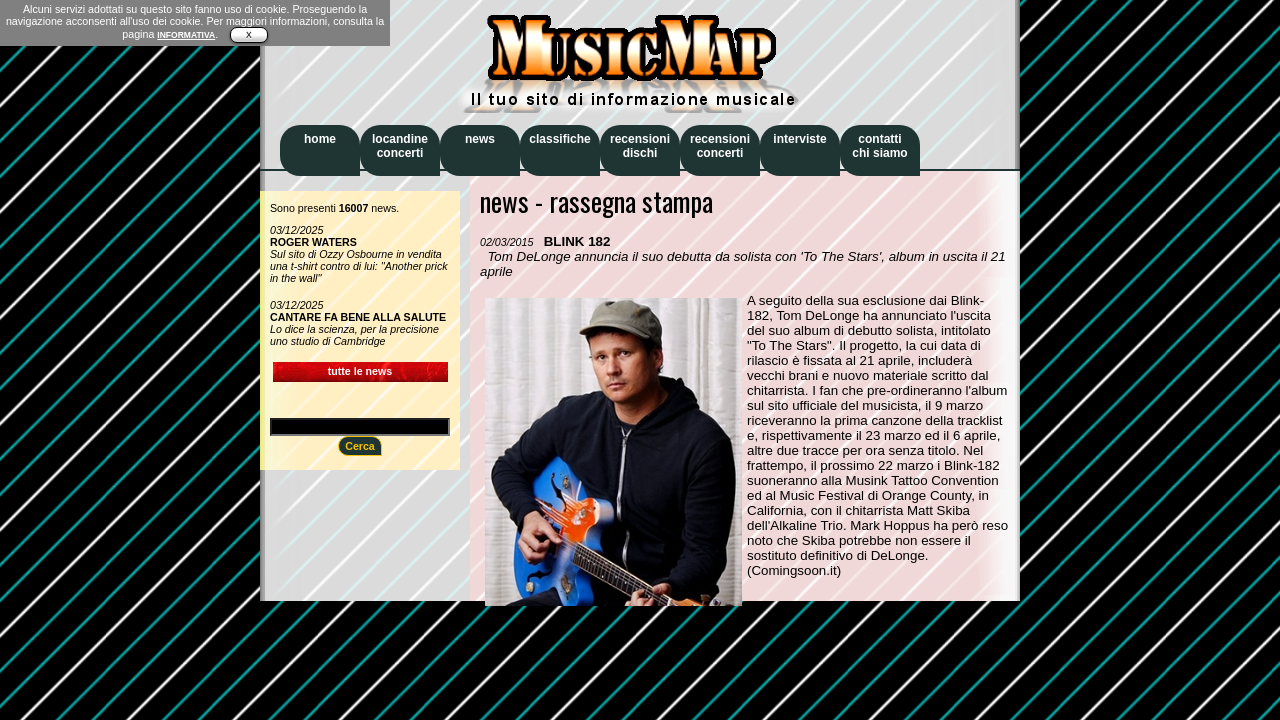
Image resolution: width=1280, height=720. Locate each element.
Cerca (360, 446)
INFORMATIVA (186, 35)
